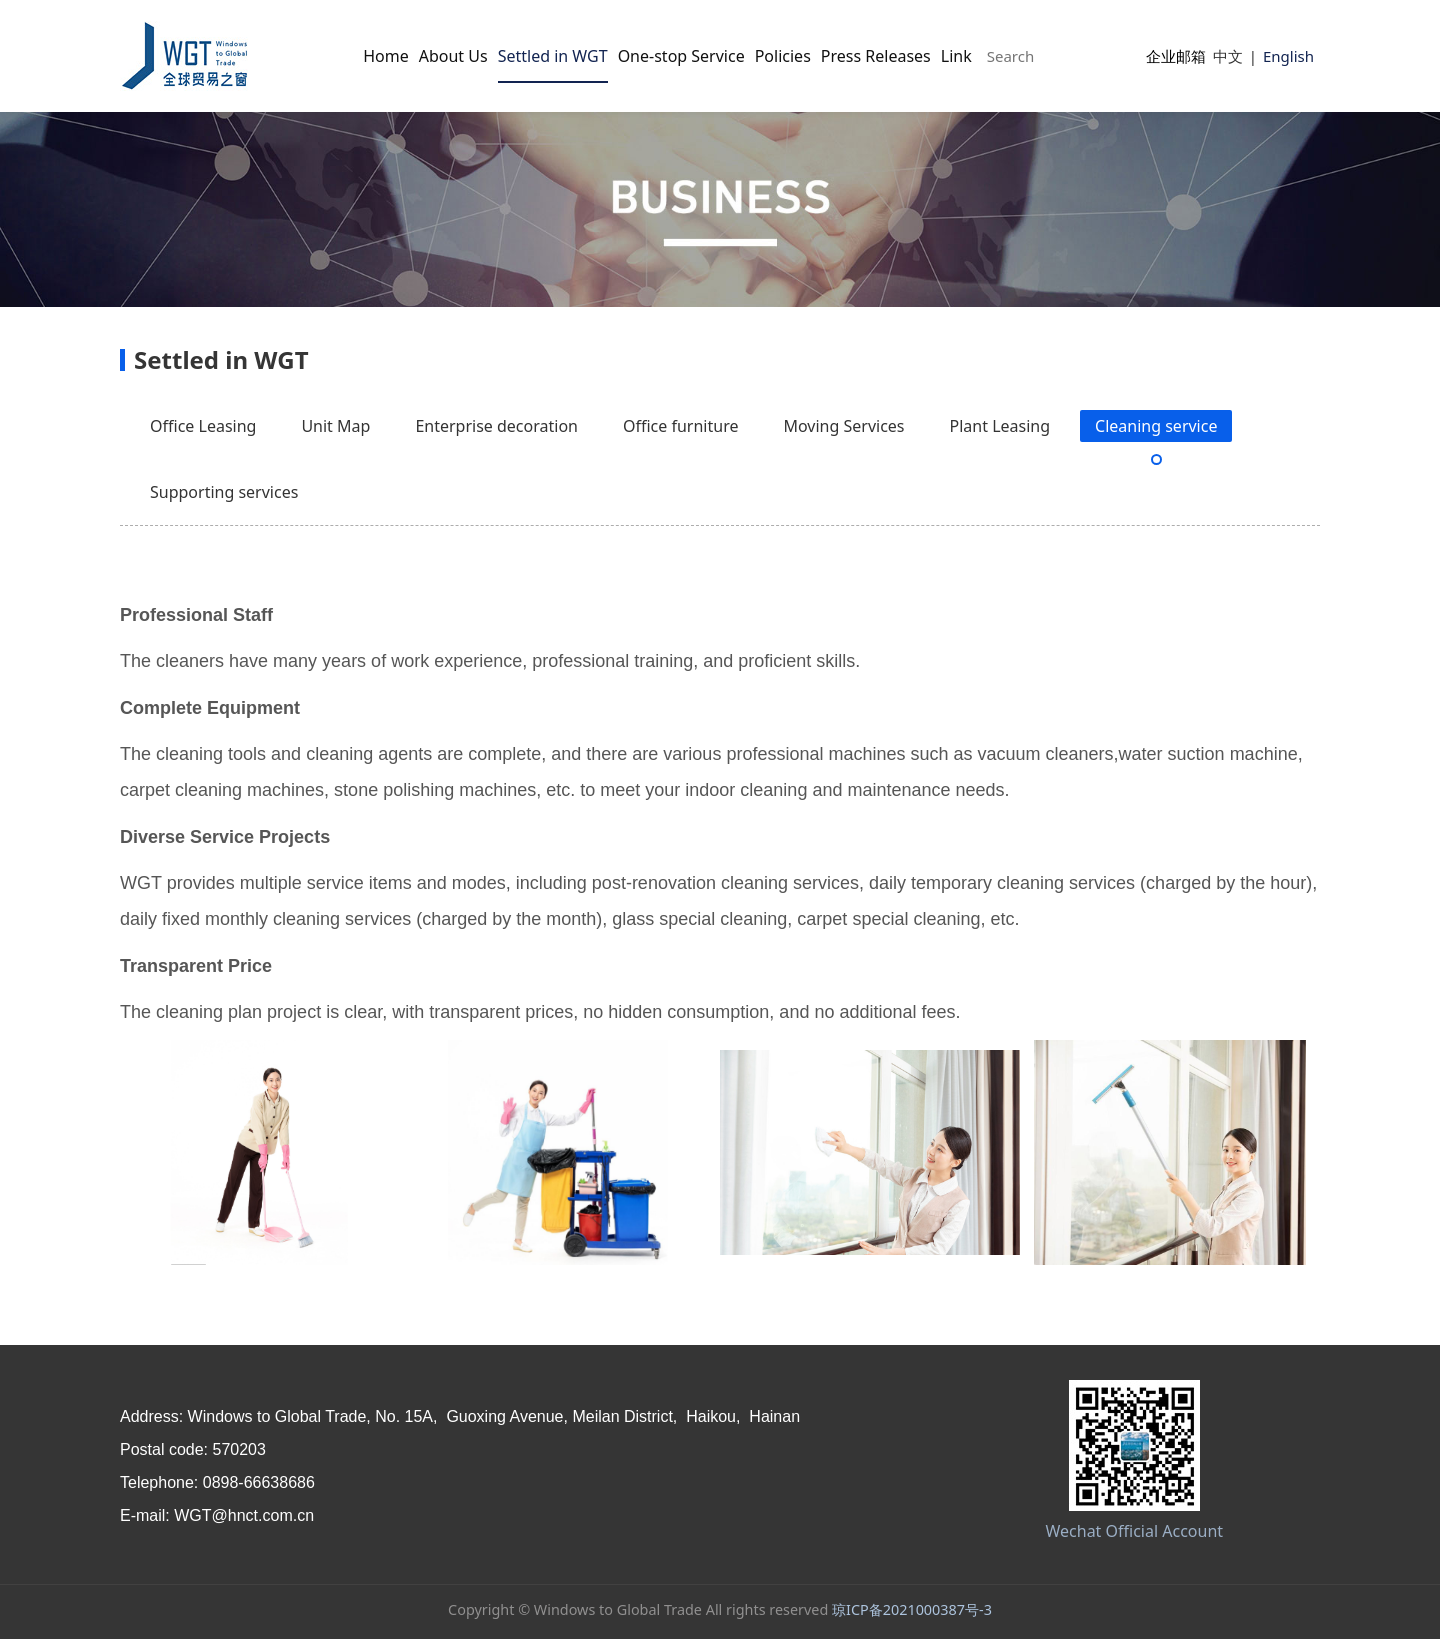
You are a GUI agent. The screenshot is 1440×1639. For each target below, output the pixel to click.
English (1288, 56)
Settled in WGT (553, 56)
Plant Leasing (1000, 426)
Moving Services (843, 426)
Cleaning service (1156, 426)
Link (956, 56)
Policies (783, 56)
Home (386, 56)
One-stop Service (681, 56)
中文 (1228, 56)
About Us (453, 56)
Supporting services (224, 492)
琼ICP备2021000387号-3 (912, 1609)
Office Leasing (203, 426)
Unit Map (335, 426)
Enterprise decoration (496, 426)
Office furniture (681, 426)
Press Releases (876, 56)
